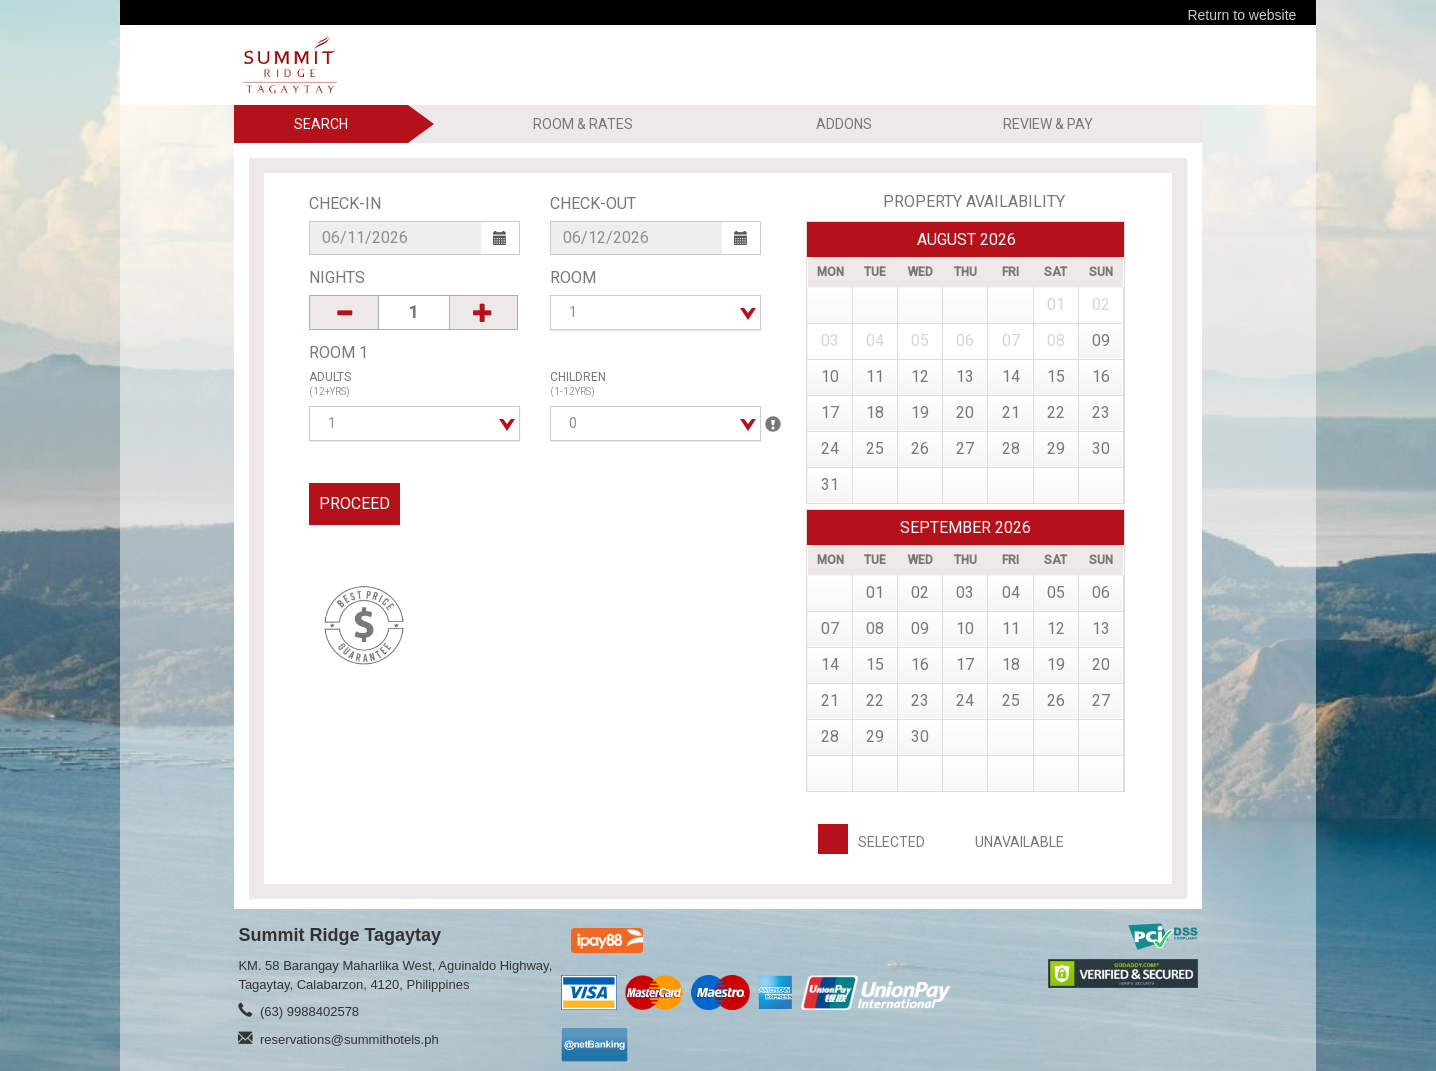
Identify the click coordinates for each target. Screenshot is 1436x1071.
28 (1011, 448)
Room (573, 277)
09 (1101, 340)
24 (830, 448)
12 (920, 376)
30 (1101, 448)
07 (830, 628)
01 (875, 592)
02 (920, 592)
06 (1101, 592)
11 (875, 376)
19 (920, 412)
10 (830, 376)
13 (965, 376)
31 (830, 484)
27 (965, 448)
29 (1056, 448)
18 (875, 412)
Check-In (345, 203)
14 (1011, 376)
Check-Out (593, 203)
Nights (337, 277)
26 (920, 448)
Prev (1088, 239)
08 (875, 628)
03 (965, 592)
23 (1101, 412)
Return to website (1241, 15)
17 (830, 412)
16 (1101, 376)
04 (1011, 592)
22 (1056, 412)
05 (1056, 592)
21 (1011, 412)
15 (1056, 376)
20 (965, 412)
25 (875, 448)
